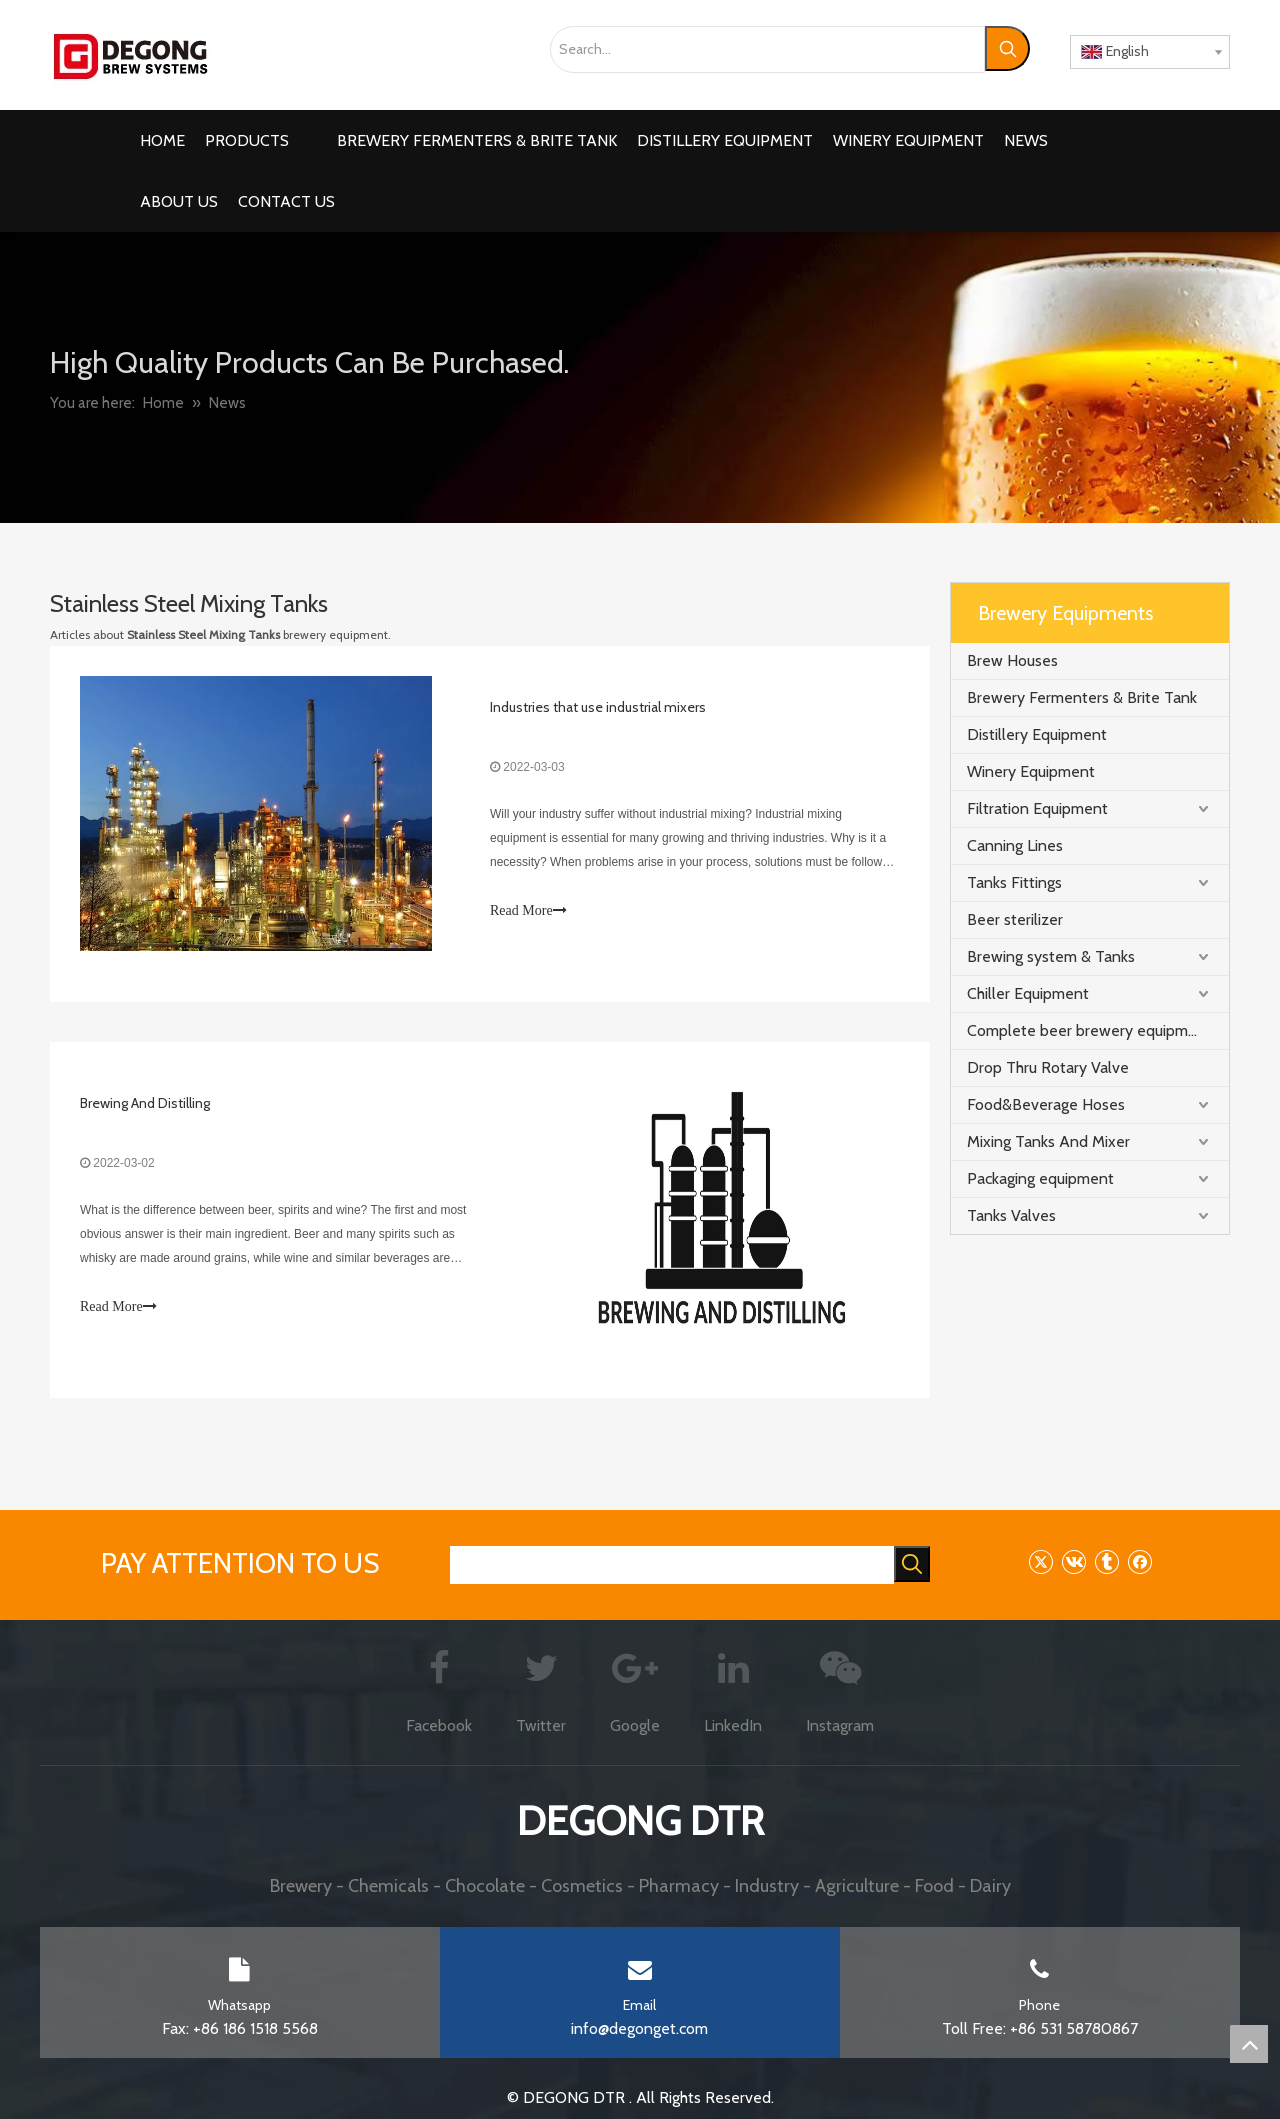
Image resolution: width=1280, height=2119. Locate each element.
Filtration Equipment (1037, 808)
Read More (528, 911)
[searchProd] (672, 1565)
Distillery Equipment (1037, 734)
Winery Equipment (1031, 771)
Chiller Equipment (1028, 993)
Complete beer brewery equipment (1089, 1030)
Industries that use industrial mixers (598, 707)
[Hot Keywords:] (1007, 48)
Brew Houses (1012, 660)
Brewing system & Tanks (1051, 956)
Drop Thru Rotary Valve (1048, 1067)
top (1249, 2044)
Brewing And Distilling (145, 1103)
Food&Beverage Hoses (1046, 1104)
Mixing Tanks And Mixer (1048, 1141)
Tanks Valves (1011, 1215)
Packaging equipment (1040, 1178)
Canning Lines (1015, 845)
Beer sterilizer (1015, 919)
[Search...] (767, 49)
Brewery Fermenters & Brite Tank (1082, 697)
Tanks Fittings (1014, 882)
